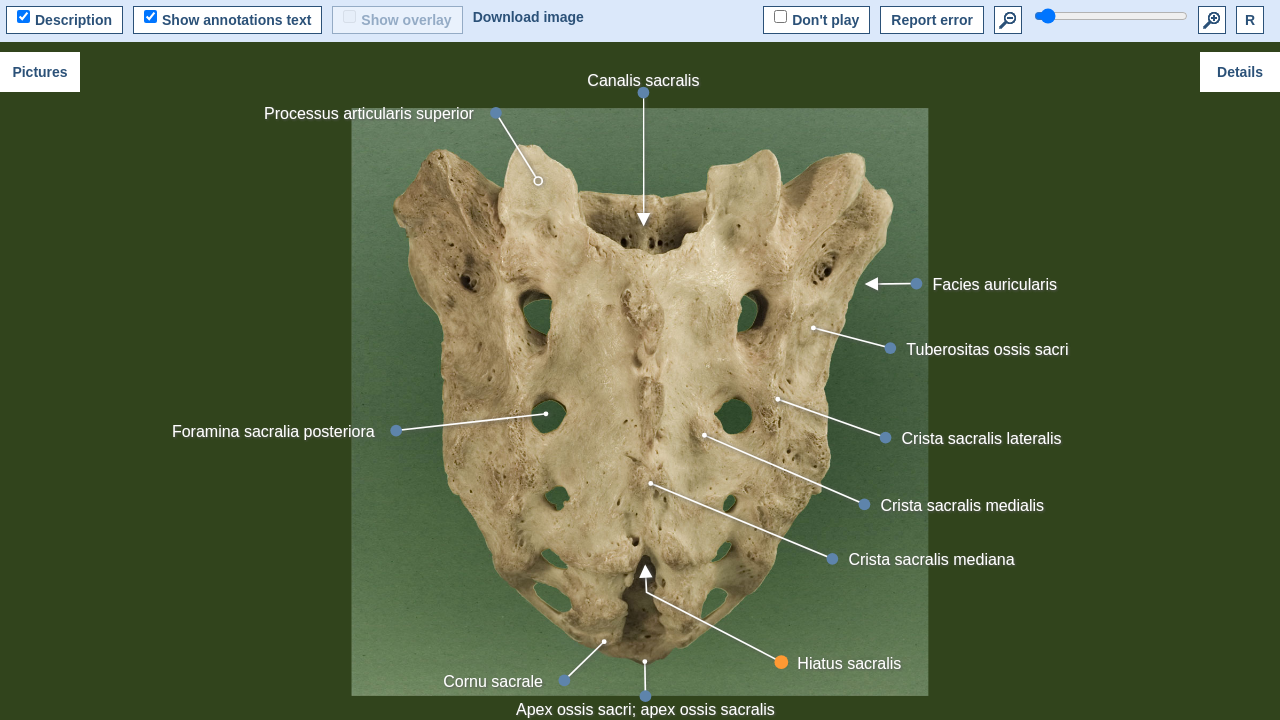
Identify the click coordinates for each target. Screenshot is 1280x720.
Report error (932, 20)
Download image (528, 17)
